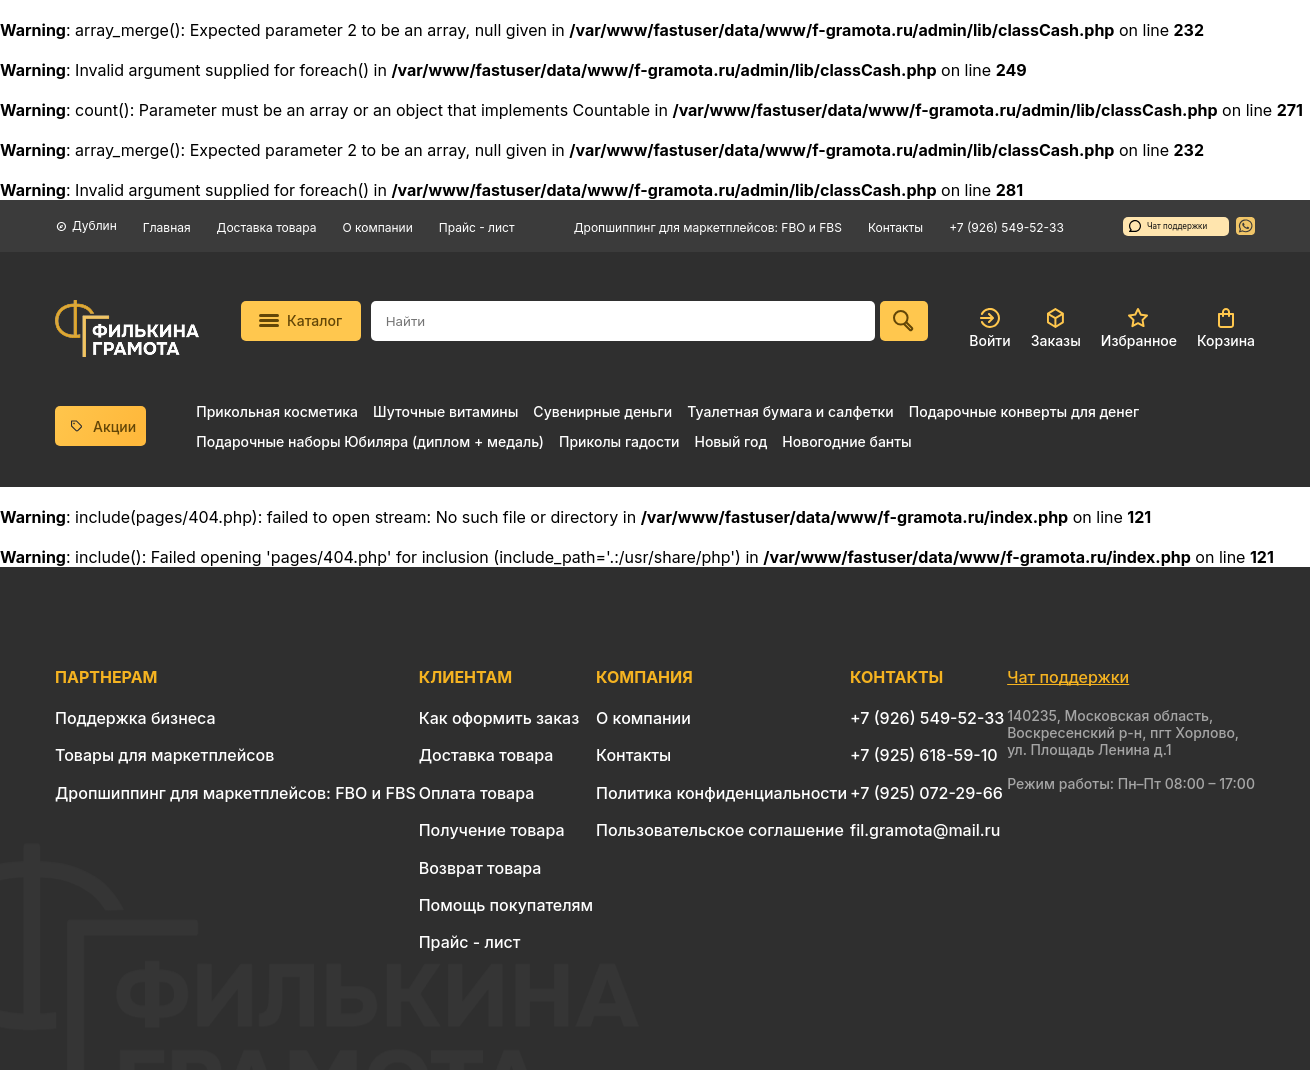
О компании (378, 227)
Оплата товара (477, 793)
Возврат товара (480, 868)
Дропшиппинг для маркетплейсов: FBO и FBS (708, 227)
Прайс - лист (477, 227)
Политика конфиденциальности (721, 793)
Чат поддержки (1168, 226)
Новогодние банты (846, 441)
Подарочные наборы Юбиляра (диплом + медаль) (370, 441)
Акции (101, 426)
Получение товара (492, 830)
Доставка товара (267, 227)
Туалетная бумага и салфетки (790, 411)
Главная (167, 227)
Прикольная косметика (277, 411)
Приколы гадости (619, 441)
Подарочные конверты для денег (1024, 411)
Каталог (300, 320)
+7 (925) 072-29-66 (926, 793)
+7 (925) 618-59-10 (924, 755)
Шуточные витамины (445, 411)
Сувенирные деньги (602, 411)
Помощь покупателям (506, 905)
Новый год (730, 441)
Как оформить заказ (499, 718)
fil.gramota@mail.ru (925, 830)
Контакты (895, 227)
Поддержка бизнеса (135, 718)
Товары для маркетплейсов (164, 755)
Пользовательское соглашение (720, 830)
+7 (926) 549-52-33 (1006, 227)
